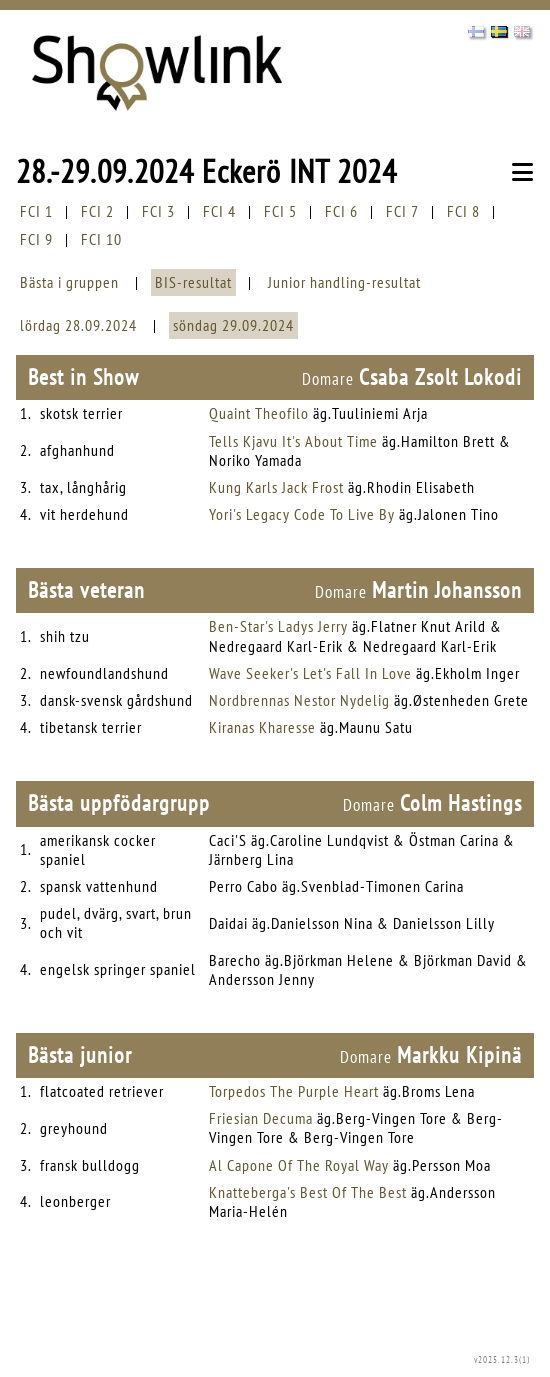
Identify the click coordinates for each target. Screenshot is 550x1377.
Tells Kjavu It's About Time (293, 441)
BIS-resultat (193, 282)
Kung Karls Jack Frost (276, 487)
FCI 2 (97, 211)
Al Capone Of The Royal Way (299, 1165)
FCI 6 (341, 211)
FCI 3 (158, 211)
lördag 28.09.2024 (78, 325)
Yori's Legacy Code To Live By (302, 514)
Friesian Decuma (261, 1118)
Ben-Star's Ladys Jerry (278, 626)
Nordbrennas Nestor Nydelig (299, 700)
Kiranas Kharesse (262, 727)
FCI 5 (280, 211)
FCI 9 (36, 239)
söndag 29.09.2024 (233, 325)
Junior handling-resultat (344, 282)
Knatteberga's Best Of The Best (308, 1192)
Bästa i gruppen (69, 282)
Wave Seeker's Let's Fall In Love (310, 673)
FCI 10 (101, 239)
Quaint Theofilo (259, 413)
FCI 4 (219, 211)
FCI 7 (402, 211)
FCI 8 (463, 211)
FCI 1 (36, 211)
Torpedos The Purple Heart (294, 1091)
